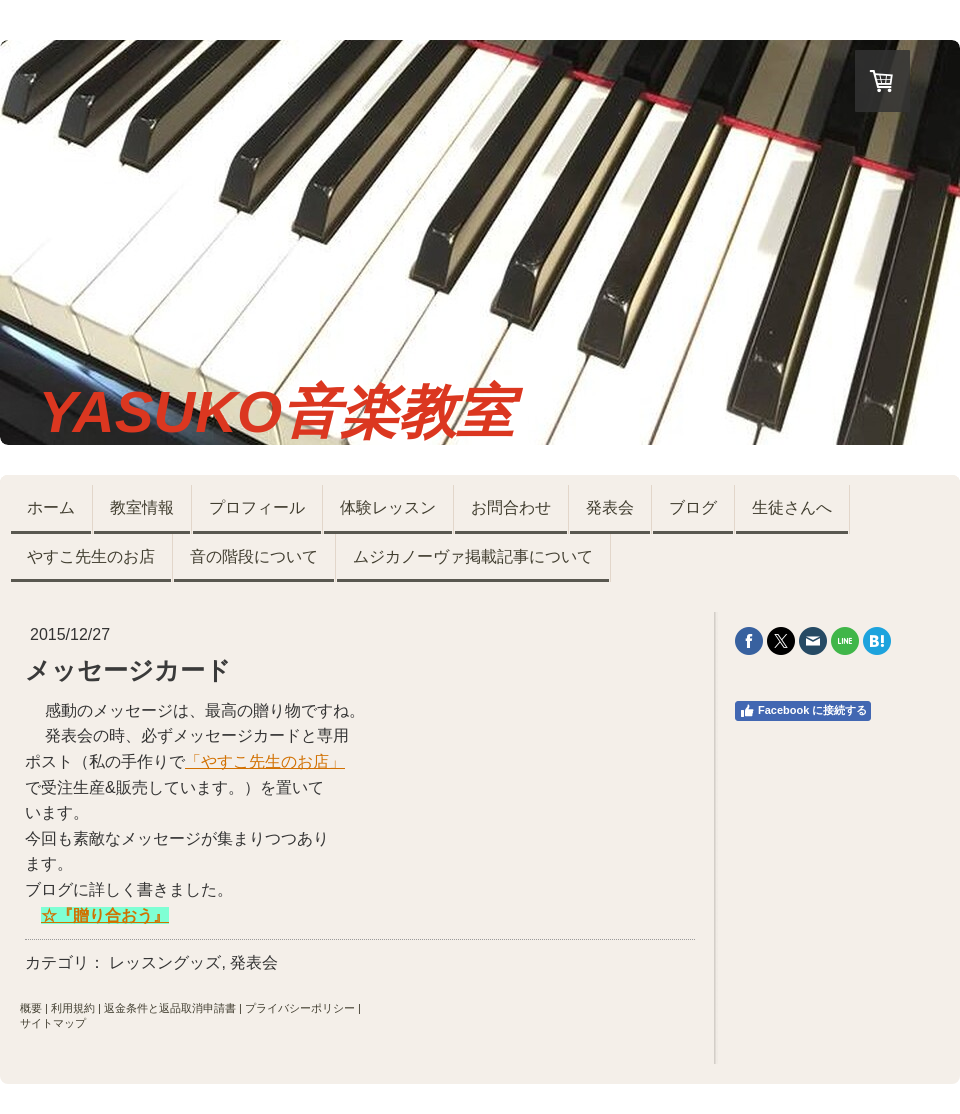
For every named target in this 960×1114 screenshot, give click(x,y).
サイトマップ (53, 1023)
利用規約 (73, 1008)
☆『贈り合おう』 (105, 915)
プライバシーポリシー (300, 1008)
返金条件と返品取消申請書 (170, 1008)
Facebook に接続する (803, 711)
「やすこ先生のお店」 (265, 761)
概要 (31, 1008)
